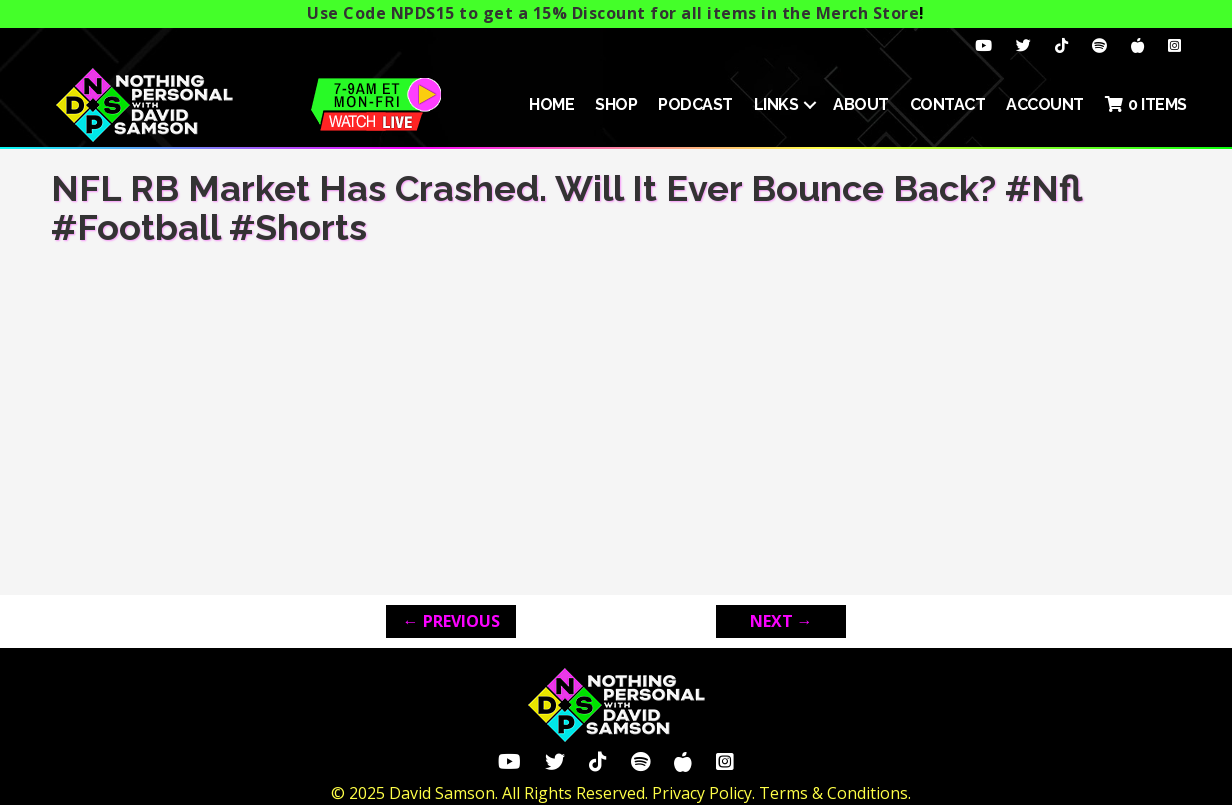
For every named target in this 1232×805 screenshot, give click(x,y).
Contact (948, 104)
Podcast (695, 104)
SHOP (616, 104)
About (861, 104)
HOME (551, 104)
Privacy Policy (702, 793)
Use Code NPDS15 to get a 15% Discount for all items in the (613, 13)
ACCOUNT (1045, 104)
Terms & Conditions (833, 793)
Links (776, 104)
